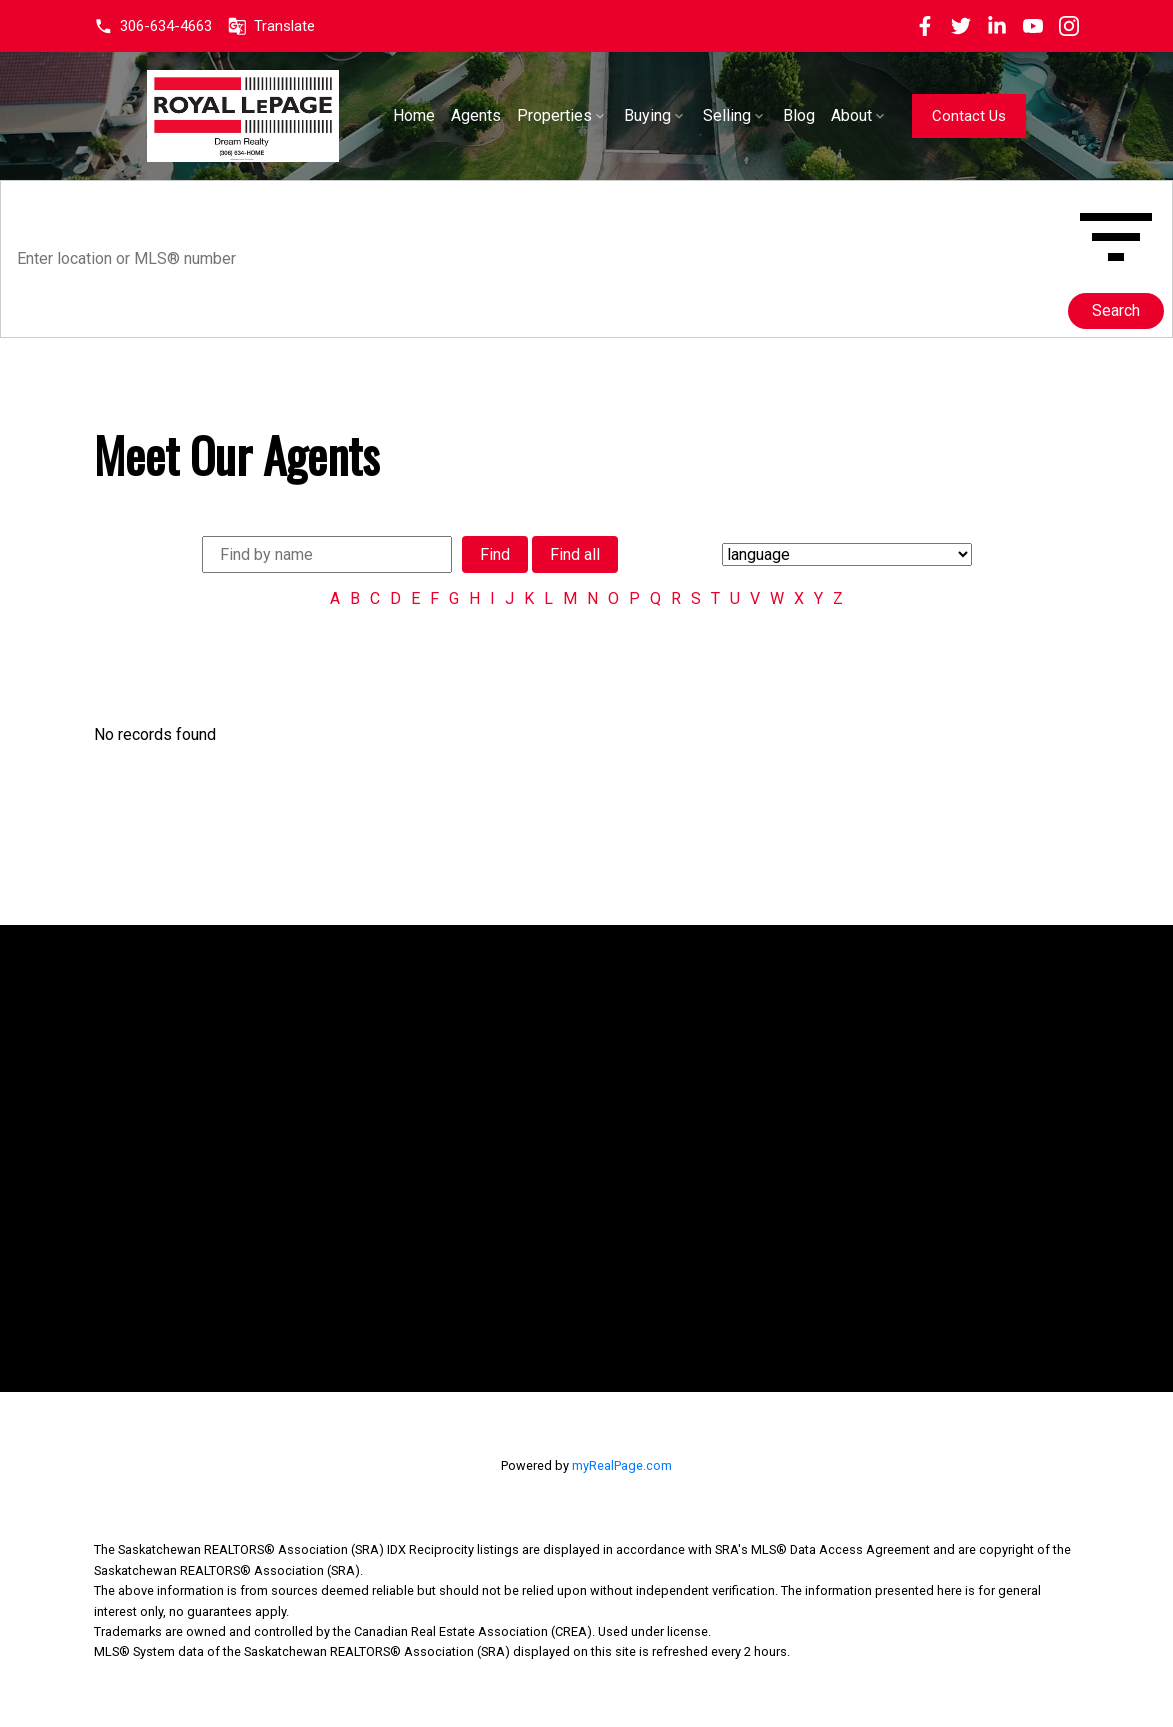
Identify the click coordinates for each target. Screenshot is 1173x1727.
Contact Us (1022, 116)
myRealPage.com (622, 1465)
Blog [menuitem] (853, 115)
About (905, 115)
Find (495, 554)
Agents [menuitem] (530, 115)
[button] (153, 26)
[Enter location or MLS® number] (538, 259)
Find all (575, 554)
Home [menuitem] (468, 115)
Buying (701, 115)
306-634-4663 (166, 26)
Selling (781, 115)
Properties (608, 115)
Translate (284, 26)
